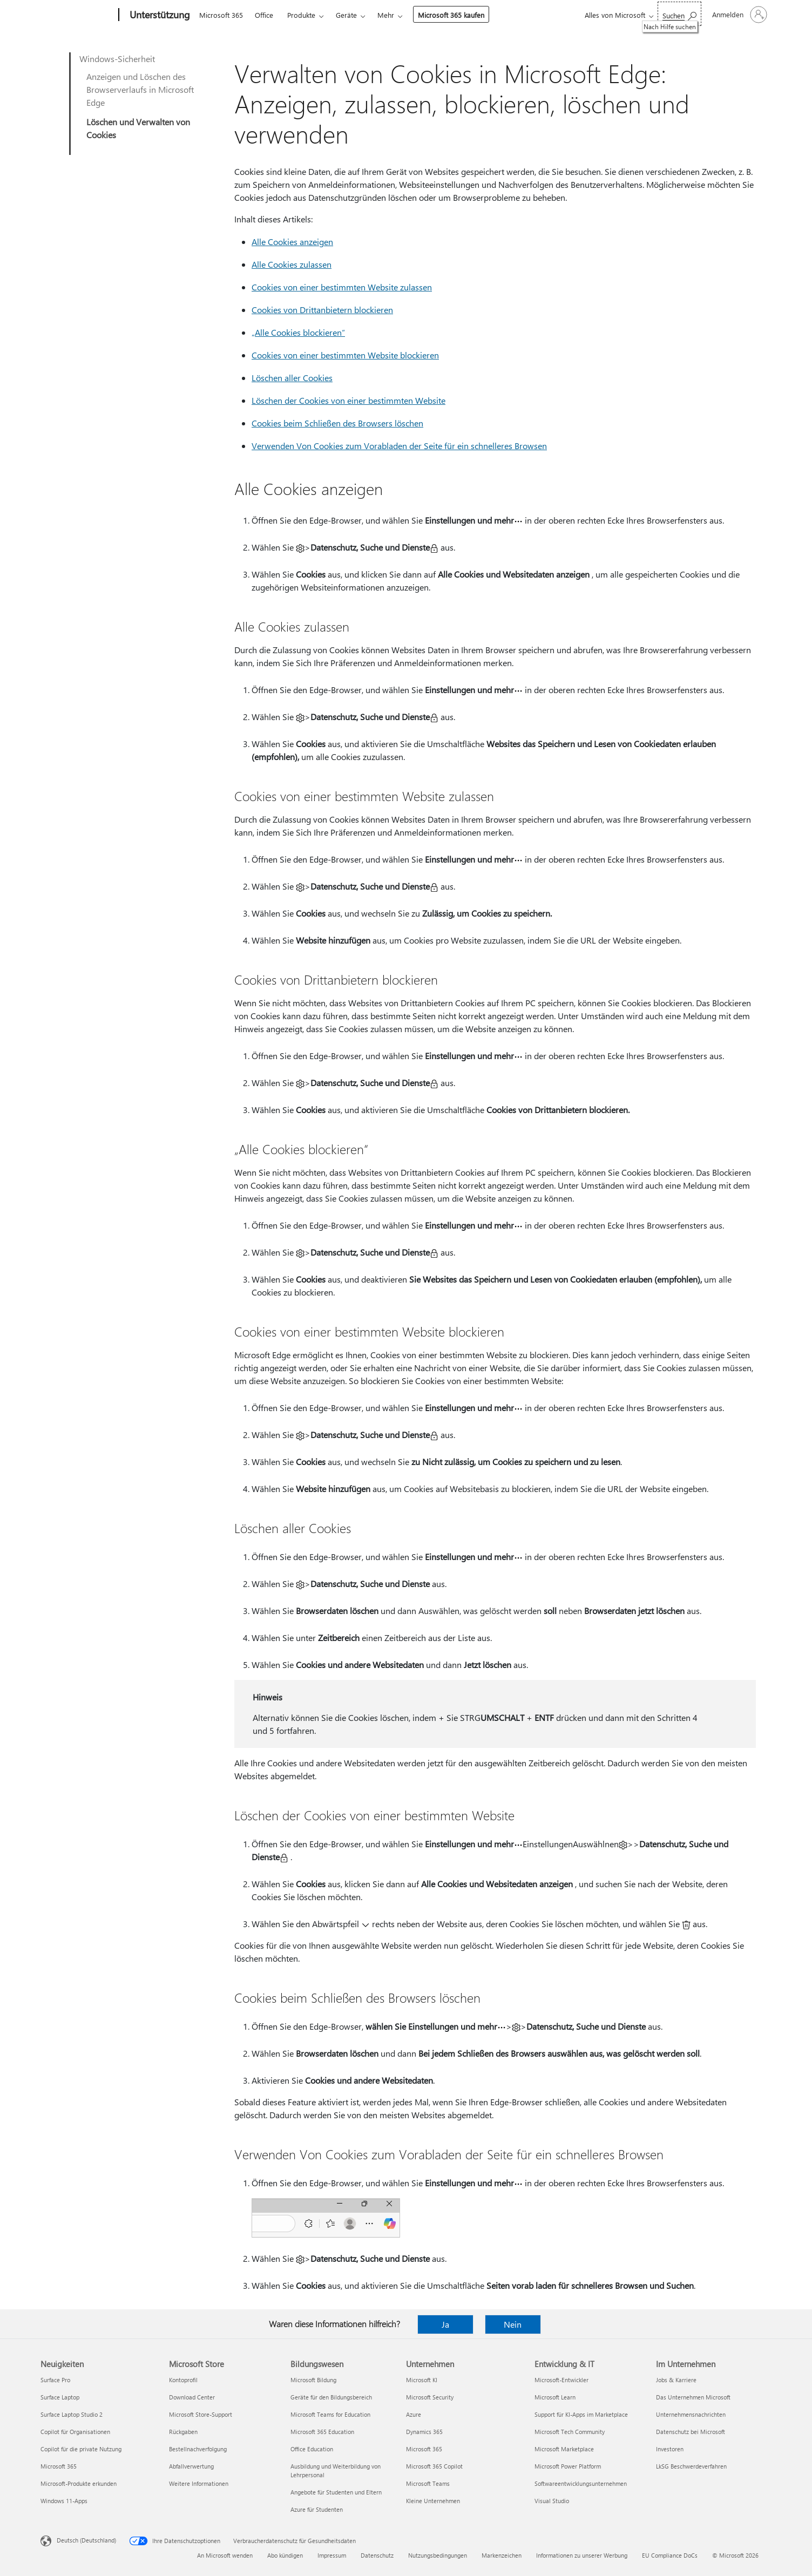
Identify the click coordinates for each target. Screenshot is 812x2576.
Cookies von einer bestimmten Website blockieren (345, 355)
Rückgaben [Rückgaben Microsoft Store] (183, 2432)
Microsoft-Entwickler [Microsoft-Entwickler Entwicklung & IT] (561, 2380)
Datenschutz (377, 2555)
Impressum (331, 2555)
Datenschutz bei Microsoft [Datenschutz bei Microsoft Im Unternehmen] (690, 2432)
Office (264, 14)
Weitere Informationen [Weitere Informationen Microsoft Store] (198, 2483)
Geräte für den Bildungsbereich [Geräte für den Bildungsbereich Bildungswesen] (331, 2397)
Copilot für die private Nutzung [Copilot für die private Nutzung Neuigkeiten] (80, 2449)
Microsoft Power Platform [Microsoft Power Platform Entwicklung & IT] (567, 2466)
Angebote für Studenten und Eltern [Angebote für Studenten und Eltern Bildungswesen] (336, 2492)
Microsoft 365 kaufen (451, 14)
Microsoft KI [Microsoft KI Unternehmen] (421, 2380)
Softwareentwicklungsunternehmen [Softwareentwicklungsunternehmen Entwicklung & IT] (580, 2483)
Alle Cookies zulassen (291, 264)
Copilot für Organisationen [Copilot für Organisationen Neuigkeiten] (75, 2432)
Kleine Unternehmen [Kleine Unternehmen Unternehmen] (433, 2501)
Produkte (301, 14)
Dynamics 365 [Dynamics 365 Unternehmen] (424, 2432)
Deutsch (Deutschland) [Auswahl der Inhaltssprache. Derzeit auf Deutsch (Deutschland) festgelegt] (86, 2540)
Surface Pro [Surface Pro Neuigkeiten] (55, 2380)
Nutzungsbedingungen (437, 2555)
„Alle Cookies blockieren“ (298, 332)
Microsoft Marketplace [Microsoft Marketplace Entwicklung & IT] (564, 2449)
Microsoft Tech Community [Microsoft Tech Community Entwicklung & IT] (569, 2432)
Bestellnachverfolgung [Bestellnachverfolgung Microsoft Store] (198, 2449)
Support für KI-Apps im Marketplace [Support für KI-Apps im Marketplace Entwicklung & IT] (581, 2414)
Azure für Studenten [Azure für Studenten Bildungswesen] (316, 2509)
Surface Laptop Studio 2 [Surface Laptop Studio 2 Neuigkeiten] (71, 2414)
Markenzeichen (502, 2555)
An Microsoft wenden (225, 2555)
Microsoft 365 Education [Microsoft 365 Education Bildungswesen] (322, 2432)
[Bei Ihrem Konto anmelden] (739, 15)
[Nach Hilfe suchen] (679, 14)
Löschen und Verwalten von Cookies (138, 128)
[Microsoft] (77, 15)
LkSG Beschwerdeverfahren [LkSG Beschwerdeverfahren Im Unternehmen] (691, 2466)
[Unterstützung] (158, 15)
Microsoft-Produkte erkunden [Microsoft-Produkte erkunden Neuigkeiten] (78, 2483)
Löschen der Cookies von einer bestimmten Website (348, 400)
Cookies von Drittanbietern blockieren (322, 309)
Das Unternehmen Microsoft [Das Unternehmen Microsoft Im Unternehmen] (693, 2397)
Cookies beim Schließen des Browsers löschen (337, 423)
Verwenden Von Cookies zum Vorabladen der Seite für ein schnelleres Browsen (399, 445)
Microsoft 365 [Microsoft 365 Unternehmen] (424, 2449)
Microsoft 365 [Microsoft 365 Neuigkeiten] (58, 2466)
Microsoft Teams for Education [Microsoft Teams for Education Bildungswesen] (330, 2414)
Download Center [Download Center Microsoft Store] (192, 2397)
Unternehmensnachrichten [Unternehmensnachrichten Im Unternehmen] (691, 2414)
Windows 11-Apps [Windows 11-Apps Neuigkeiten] (63, 2501)
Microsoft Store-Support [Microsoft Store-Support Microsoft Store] (200, 2414)
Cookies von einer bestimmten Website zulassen (342, 287)
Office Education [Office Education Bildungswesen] (311, 2449)
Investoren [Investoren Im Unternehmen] (670, 2449)
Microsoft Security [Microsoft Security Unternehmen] (430, 2397)
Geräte (346, 14)
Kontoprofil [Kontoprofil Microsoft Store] (183, 2380)
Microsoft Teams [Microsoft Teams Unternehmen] (428, 2483)
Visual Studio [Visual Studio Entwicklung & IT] (551, 2501)
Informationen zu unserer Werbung (581, 2555)
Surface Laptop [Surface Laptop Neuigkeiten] (59, 2397)
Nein (513, 2324)
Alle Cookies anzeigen (292, 241)
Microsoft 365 (221, 14)
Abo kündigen (285, 2555)
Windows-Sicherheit (117, 58)
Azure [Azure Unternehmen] (413, 2414)
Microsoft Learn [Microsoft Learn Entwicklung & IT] (555, 2397)
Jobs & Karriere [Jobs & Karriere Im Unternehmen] (676, 2380)
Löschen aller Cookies (292, 377)
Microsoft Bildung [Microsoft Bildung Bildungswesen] (313, 2380)
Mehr (385, 14)
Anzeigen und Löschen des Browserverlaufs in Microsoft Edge (140, 89)
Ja (445, 2324)
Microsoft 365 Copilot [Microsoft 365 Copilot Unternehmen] (434, 2466)
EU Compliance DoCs (670, 2555)
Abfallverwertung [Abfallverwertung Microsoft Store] (191, 2466)
